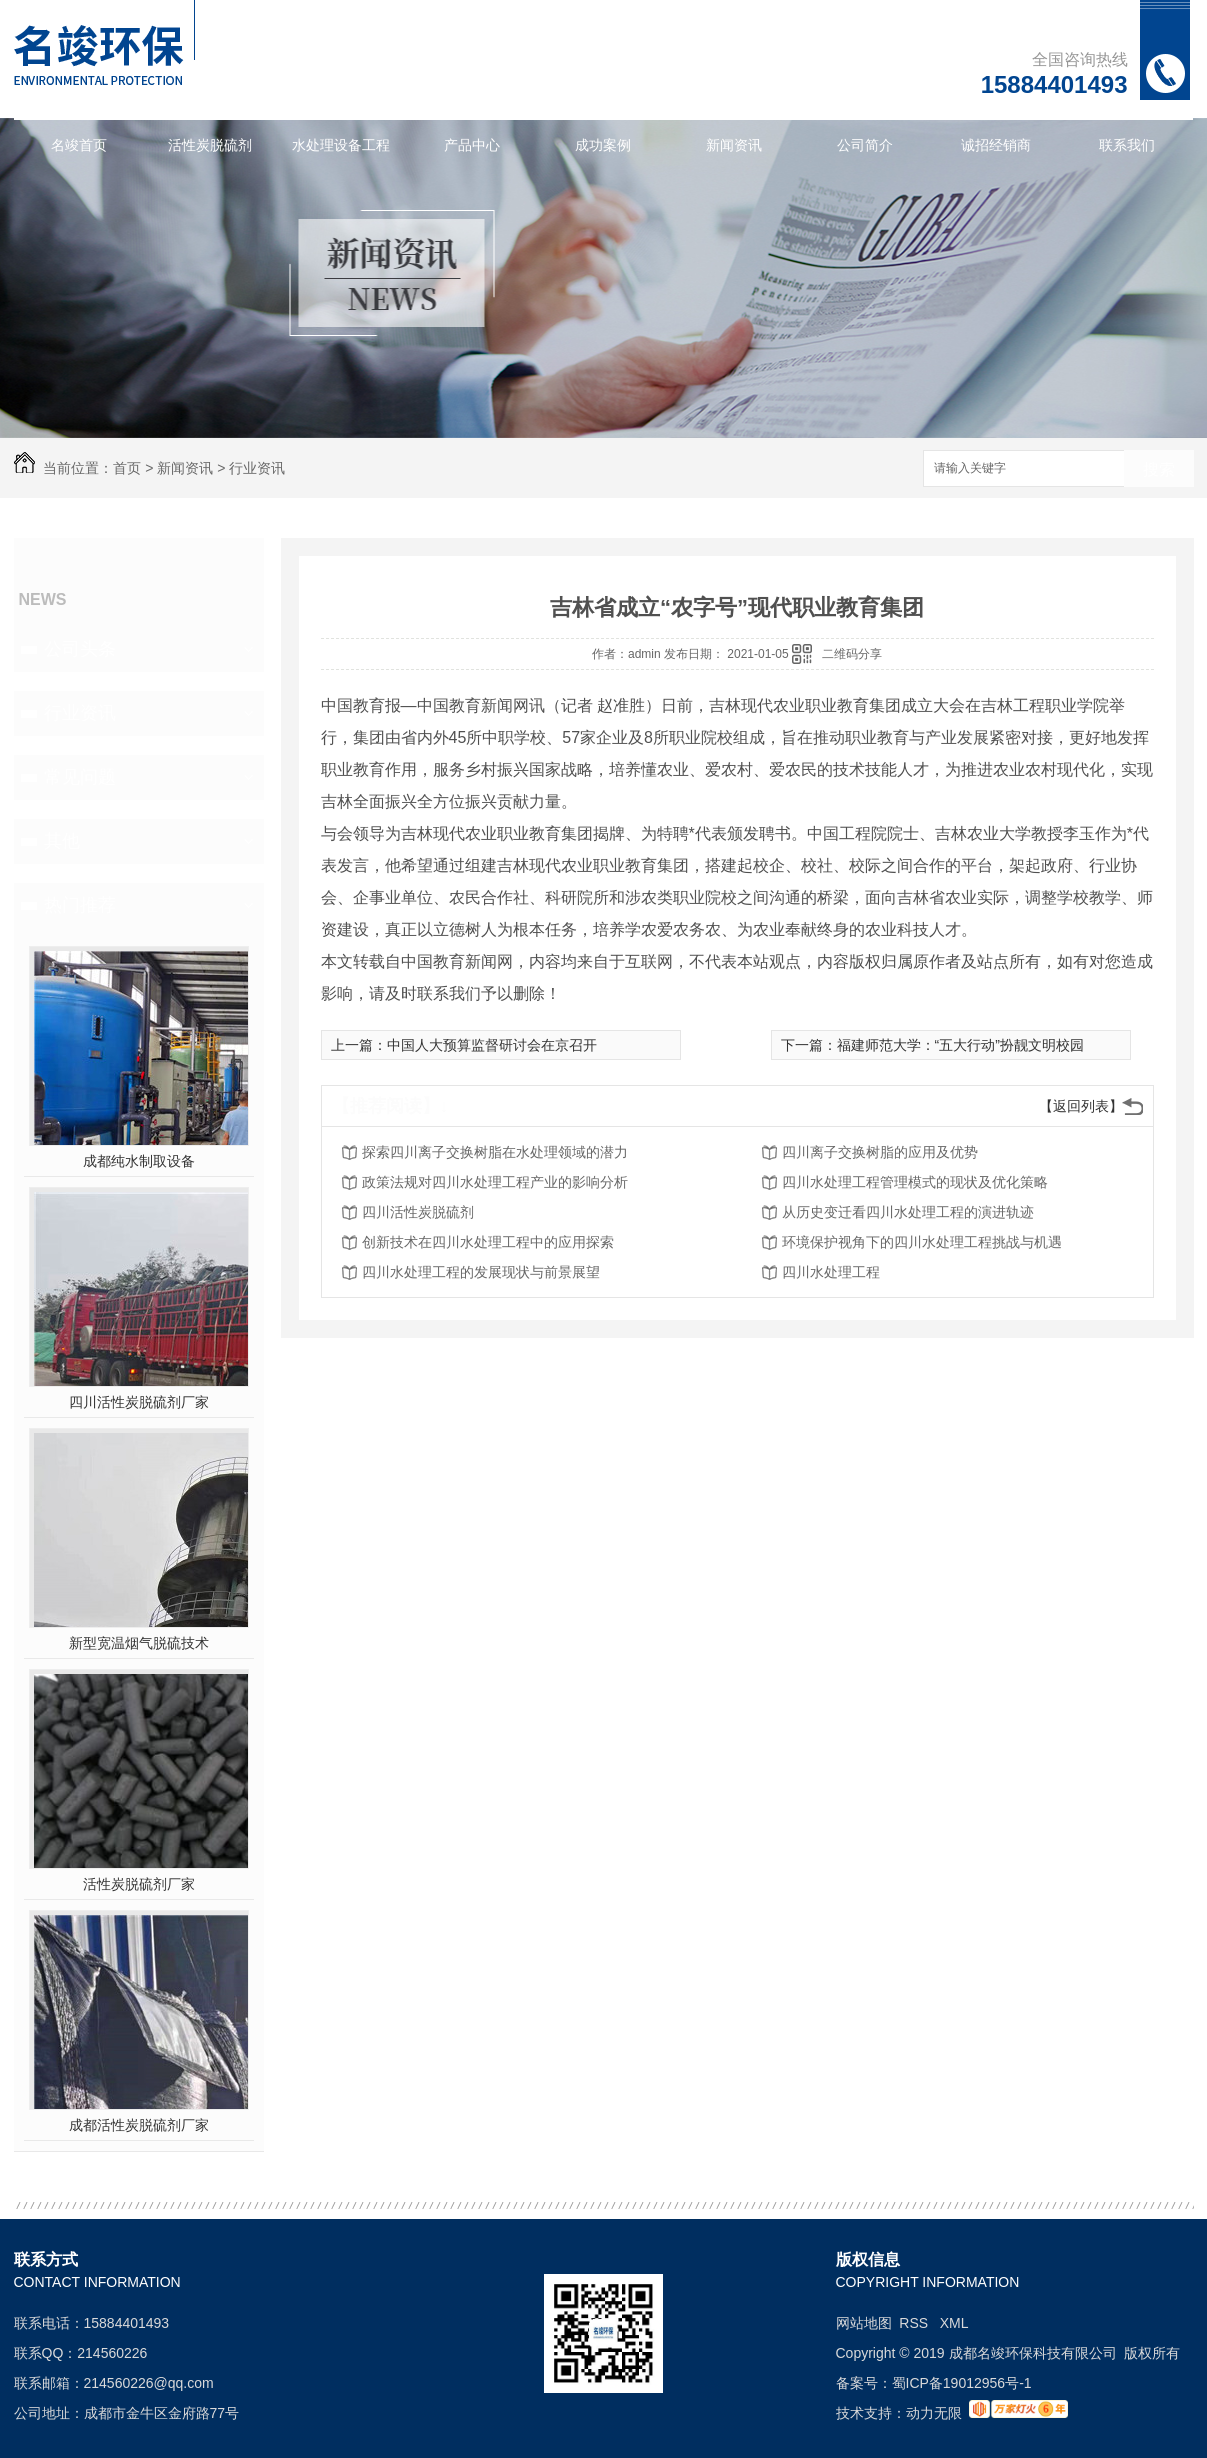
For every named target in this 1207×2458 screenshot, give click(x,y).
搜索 (1159, 469)
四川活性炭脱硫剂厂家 (139, 1402)
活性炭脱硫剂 (210, 145)
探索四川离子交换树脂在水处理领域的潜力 (495, 1152)
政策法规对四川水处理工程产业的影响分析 (495, 1182)
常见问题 (80, 777)
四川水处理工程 (831, 1272)
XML (954, 2323)
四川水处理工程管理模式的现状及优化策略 (915, 1182)
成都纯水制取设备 (139, 1161)
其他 (62, 841)
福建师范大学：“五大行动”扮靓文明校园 (960, 1045)
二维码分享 (852, 654)
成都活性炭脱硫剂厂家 (139, 2125)
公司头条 (80, 649)
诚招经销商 (996, 145)
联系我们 (1127, 145)
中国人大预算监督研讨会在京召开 (492, 1045)
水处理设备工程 (341, 145)
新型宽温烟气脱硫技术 (139, 1643)
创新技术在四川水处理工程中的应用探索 (488, 1242)
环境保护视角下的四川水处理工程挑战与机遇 (922, 1242)
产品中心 (472, 145)
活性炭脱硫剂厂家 (139, 1884)
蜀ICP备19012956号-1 (962, 2383)
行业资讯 (257, 468)
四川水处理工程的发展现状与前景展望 (481, 1272)
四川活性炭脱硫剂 (418, 1212)
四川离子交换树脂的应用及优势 (880, 1152)
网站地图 (864, 2323)
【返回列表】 (1081, 1106)
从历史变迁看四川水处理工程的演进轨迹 (908, 1212)
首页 (127, 468)
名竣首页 (79, 145)
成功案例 (603, 145)
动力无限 (934, 2413)
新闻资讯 (734, 145)
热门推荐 (80, 905)
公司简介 (865, 145)
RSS (915, 2323)
